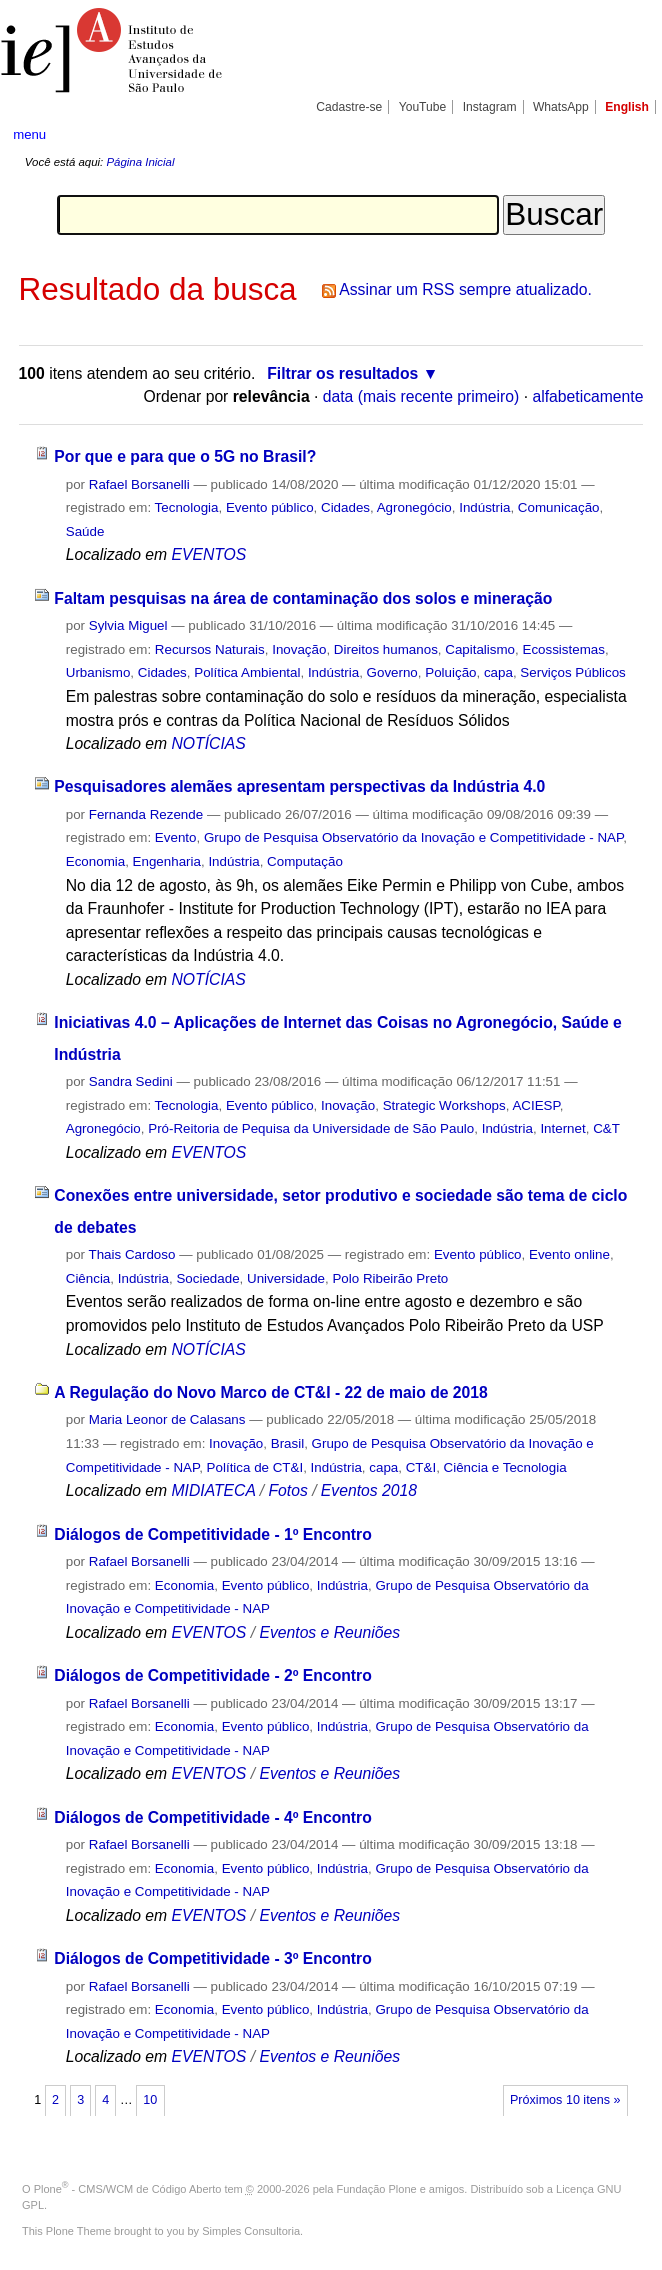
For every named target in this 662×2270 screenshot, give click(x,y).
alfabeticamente (587, 396)
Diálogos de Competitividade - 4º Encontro (213, 1817)
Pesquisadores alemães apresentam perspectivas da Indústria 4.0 (299, 786)
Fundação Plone (377, 2189)
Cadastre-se (349, 107)
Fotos (287, 1490)
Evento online (569, 1254)
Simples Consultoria (251, 2231)
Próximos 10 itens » (565, 2100)
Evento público (270, 507)
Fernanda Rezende (146, 814)
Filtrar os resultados (342, 373)
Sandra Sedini (131, 1081)
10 (150, 2100)
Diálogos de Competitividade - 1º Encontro (213, 1534)
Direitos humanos (386, 649)
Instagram (490, 107)
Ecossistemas (563, 649)
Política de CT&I (255, 1467)
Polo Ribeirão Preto (390, 1278)
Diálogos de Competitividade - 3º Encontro (213, 1958)
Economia (95, 861)
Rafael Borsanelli (139, 484)
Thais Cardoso (132, 1254)
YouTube (423, 107)
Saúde (85, 531)
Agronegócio (414, 507)
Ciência (88, 1278)
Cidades (345, 507)
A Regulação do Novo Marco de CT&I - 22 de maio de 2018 (271, 1392)
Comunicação (559, 507)
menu (29, 134)
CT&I (421, 1467)
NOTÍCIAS (208, 743)
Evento (176, 837)
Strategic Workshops (444, 1105)
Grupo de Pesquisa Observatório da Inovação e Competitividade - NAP (413, 837)
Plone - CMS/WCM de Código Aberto (128, 2189)
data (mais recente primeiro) (421, 396)
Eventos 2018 (369, 1490)
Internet (562, 1128)
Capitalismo (480, 649)
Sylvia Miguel (128, 625)
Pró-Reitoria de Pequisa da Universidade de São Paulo (311, 1128)
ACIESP (535, 1105)
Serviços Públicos (572, 672)
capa (498, 672)
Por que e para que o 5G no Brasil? (185, 456)
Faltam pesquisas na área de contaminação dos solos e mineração (303, 598)
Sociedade (207, 1278)
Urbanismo (98, 672)
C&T (606, 1128)
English (627, 107)
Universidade (286, 1278)
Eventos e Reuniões (329, 1632)
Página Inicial (140, 162)
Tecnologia (187, 507)
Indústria (484, 507)
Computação (305, 861)
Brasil (287, 1443)
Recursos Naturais (210, 649)
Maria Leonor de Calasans (167, 1419)
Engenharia (167, 861)
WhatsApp (561, 107)
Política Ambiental (247, 672)
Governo (392, 672)
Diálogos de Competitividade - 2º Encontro (213, 1675)
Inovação (299, 649)
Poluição (450, 672)
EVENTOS (208, 554)
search (615, 135)
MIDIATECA (213, 1490)
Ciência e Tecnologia (505, 1467)
